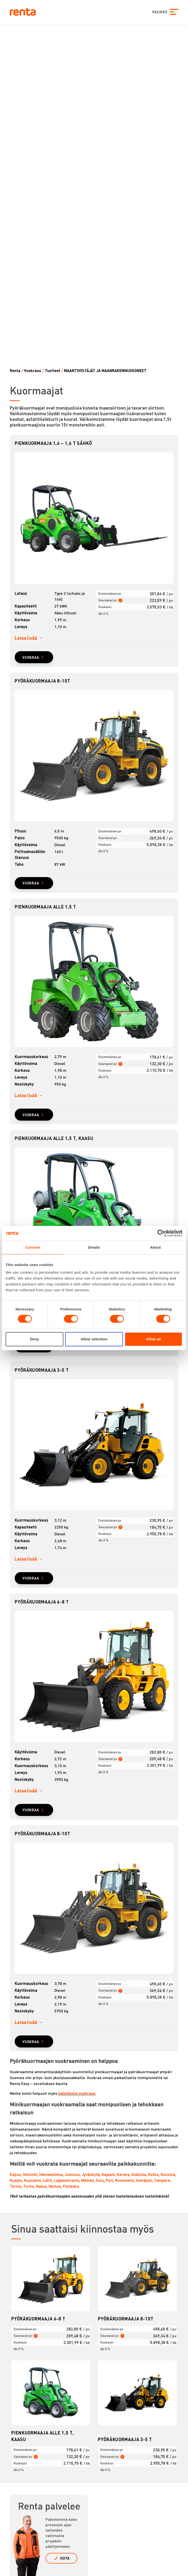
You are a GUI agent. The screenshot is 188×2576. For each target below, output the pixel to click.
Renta (15, 370)
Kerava (123, 2174)
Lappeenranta (66, 2180)
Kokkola (138, 2174)
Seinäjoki (144, 2180)
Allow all (153, 1339)
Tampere (162, 2180)
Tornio (15, 2186)
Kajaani (108, 2174)
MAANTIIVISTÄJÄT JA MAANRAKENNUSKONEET (105, 370)
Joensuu (72, 2174)
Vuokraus (32, 370)
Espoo (15, 2174)
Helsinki (30, 2174)
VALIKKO (159, 12)
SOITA (65, 2558)
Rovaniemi (124, 2180)
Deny (34, 1339)
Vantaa (54, 2186)
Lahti (47, 2180)
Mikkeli (87, 2180)
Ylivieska (71, 2186)
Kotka (153, 2174)
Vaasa (41, 2186)
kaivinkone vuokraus (76, 2093)
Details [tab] (94, 1247)
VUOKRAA (31, 657)
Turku (28, 2186)
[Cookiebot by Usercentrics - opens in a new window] (161, 1233)
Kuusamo (32, 2180)
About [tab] (155, 1247)
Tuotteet (52, 370)
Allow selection (94, 1339)
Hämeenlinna (51, 2174)
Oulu (100, 2180)
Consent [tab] (32, 1247)
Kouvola (168, 2174)
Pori (109, 2180)
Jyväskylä (91, 2174)
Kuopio (16, 2180)
